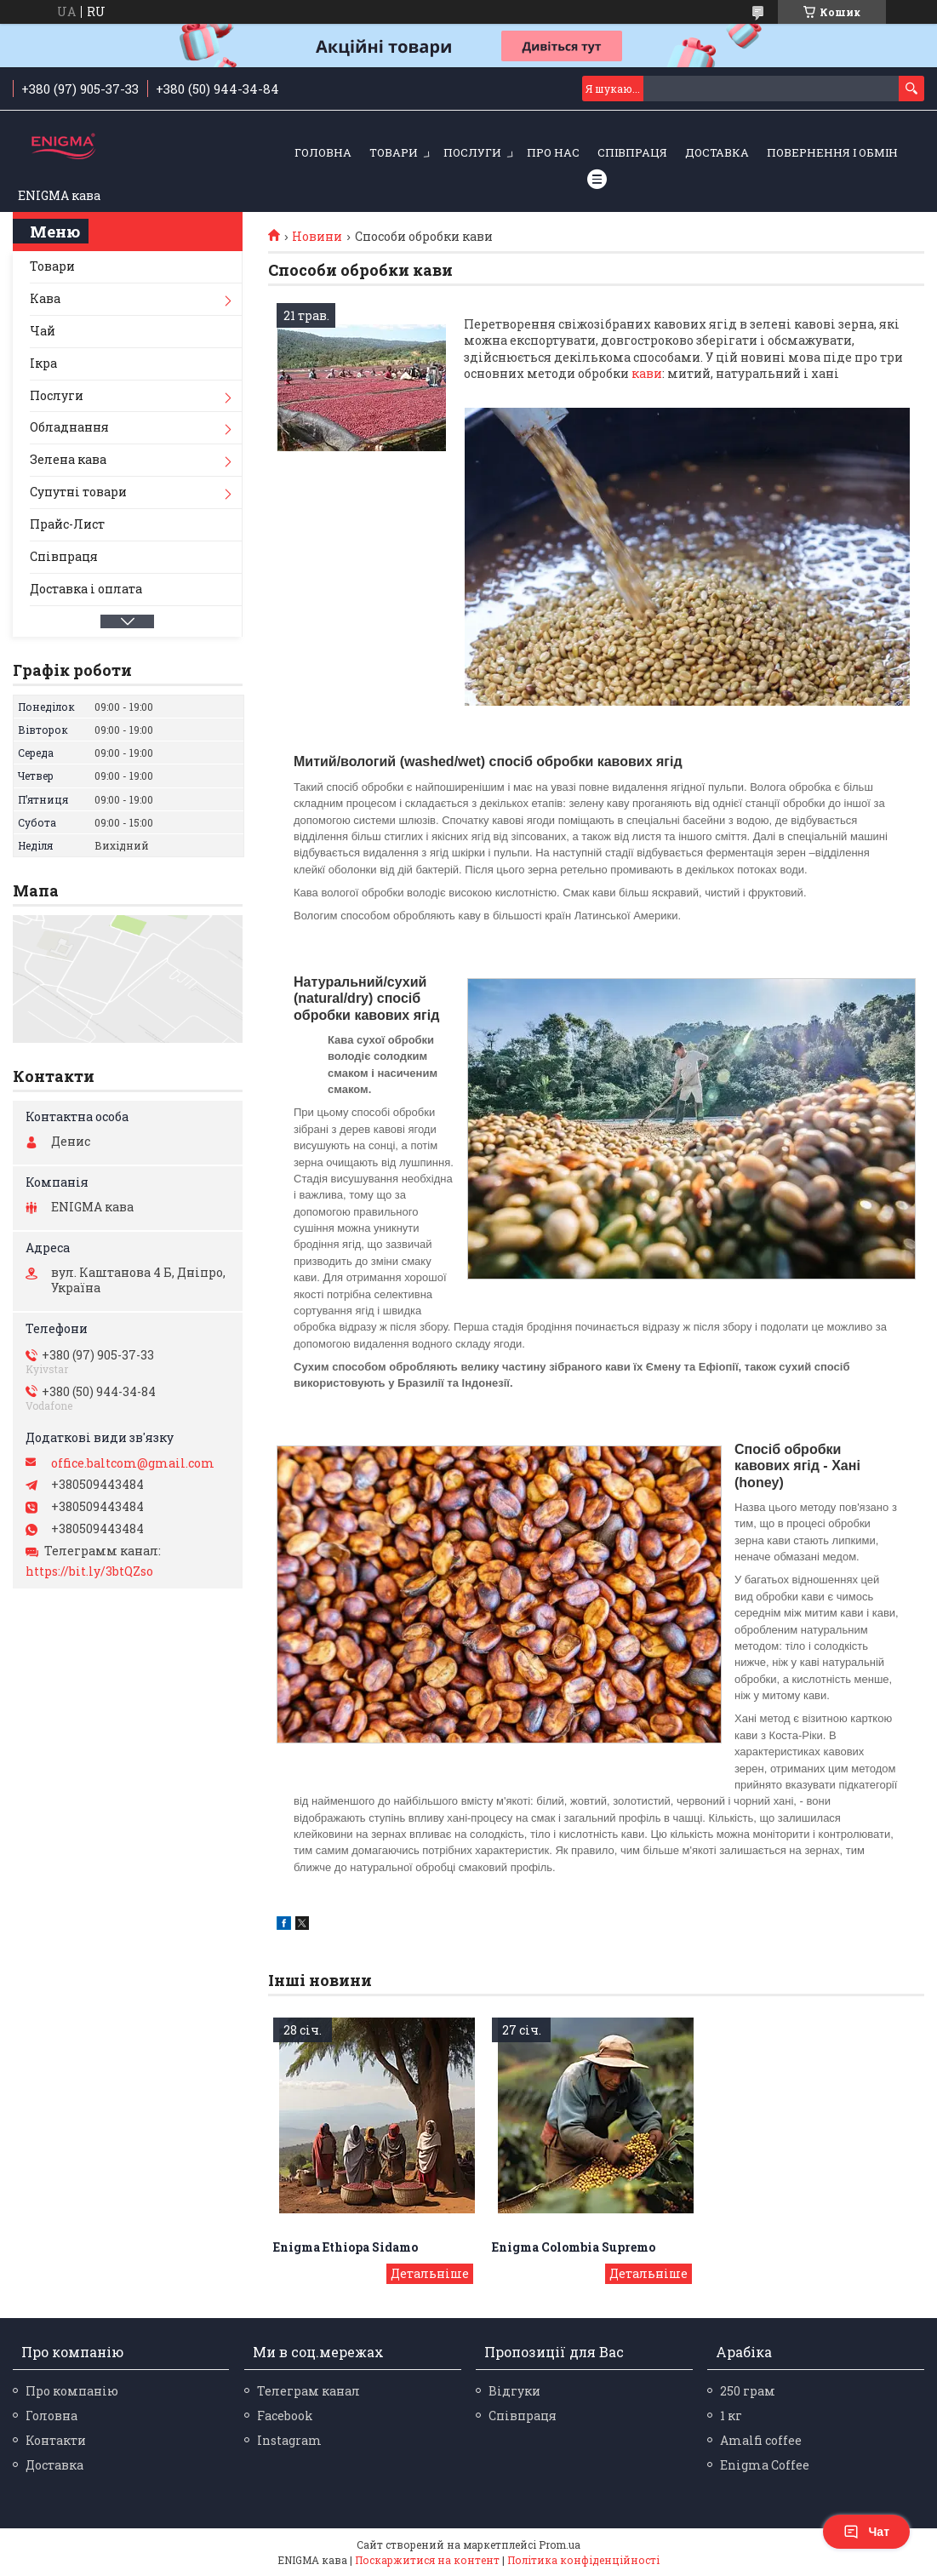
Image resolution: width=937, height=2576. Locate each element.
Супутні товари (78, 492)
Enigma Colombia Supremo (573, 2247)
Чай (42, 331)
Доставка (717, 152)
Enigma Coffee (764, 2465)
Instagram (289, 2440)
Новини (317, 236)
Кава (45, 298)
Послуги (472, 152)
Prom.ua (559, 2544)
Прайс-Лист (67, 524)
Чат (866, 2531)
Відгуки (514, 2391)
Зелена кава (68, 459)
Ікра (43, 363)
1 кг (731, 2415)
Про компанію (72, 2391)
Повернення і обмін (832, 152)
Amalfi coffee (761, 2440)
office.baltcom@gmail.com (132, 1463)
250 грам (747, 2391)
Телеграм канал (308, 2391)
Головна (322, 152)
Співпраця (632, 152)
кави (646, 373)
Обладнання (69, 427)
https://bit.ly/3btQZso (89, 1571)
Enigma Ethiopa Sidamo (345, 2247)
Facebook (285, 2415)
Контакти (56, 2440)
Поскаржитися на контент (427, 2560)
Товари (393, 152)
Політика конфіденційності (583, 2560)
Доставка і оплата (86, 589)
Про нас (553, 152)
